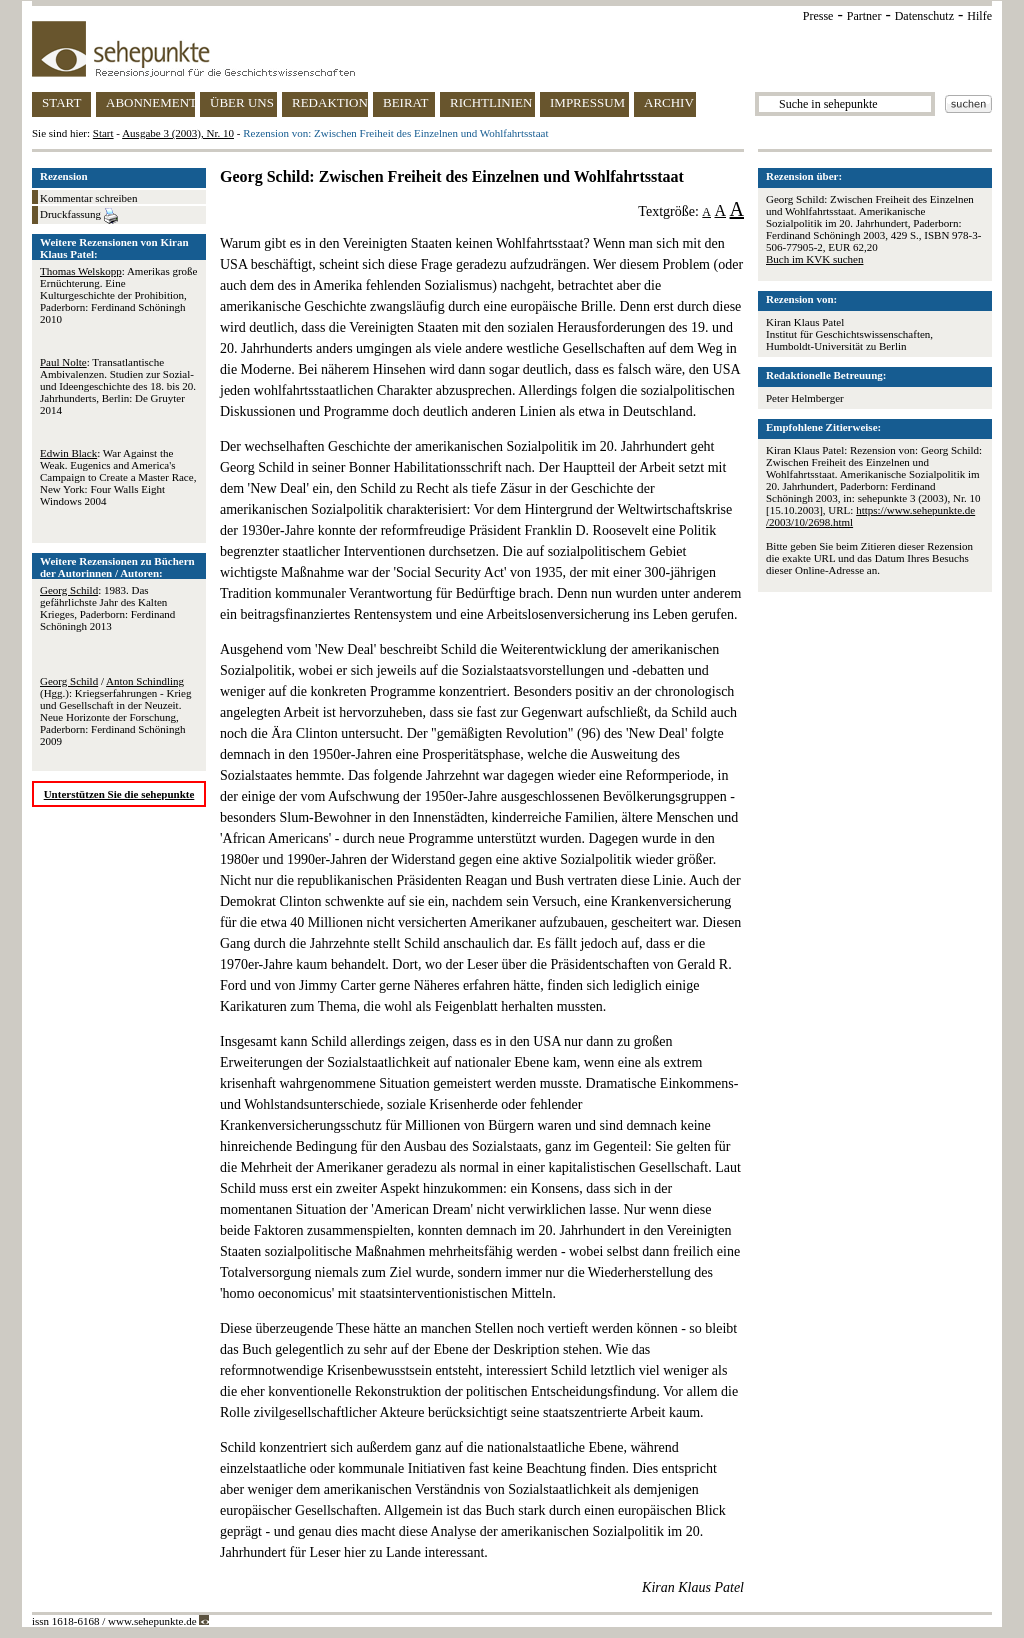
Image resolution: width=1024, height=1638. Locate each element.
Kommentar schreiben (88, 198)
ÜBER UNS (242, 102)
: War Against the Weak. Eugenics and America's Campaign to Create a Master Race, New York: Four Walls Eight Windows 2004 (118, 477)
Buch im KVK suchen (814, 259)
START (61, 102)
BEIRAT (406, 102)
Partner (864, 16)
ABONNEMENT (150, 102)
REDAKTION (330, 102)
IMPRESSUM (587, 102)
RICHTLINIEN (491, 102)
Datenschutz (924, 16)
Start (103, 133)
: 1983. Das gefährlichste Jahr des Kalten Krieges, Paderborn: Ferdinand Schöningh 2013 (107, 608)
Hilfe (979, 16)
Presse (818, 16)
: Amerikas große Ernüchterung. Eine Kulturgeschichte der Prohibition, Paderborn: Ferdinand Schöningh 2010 (118, 295)
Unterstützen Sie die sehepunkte (119, 794)
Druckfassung (79, 216)
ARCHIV (669, 102)
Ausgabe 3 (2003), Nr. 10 (178, 133)
